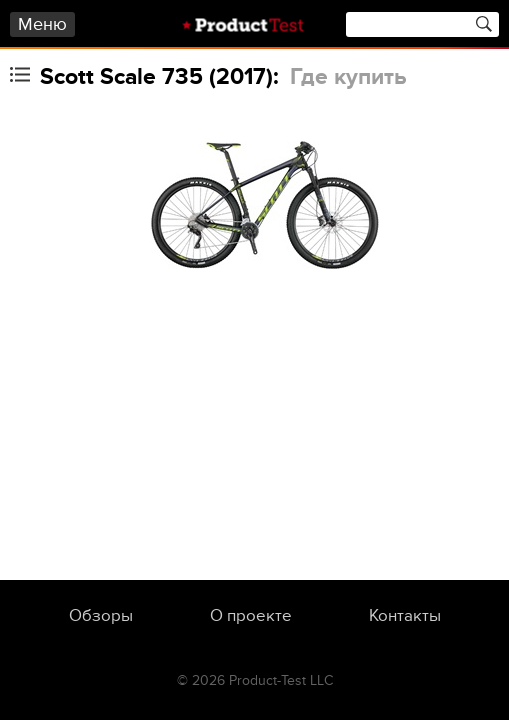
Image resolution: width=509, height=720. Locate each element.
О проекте (251, 616)
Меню (42, 24)
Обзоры (101, 616)
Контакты (405, 616)
